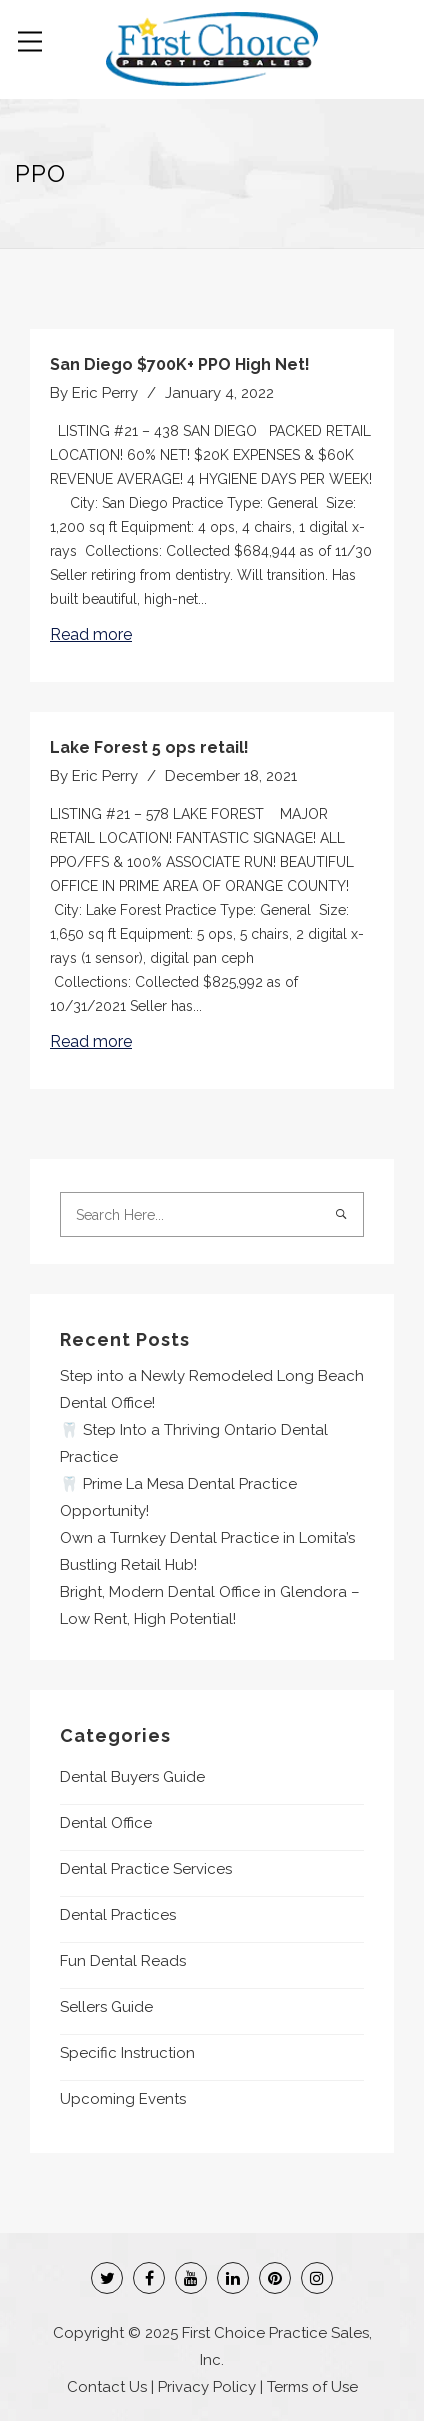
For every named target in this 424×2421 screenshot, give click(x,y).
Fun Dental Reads (123, 1961)
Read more (91, 634)
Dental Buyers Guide (132, 1777)
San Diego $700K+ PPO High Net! (180, 364)
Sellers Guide (106, 2007)
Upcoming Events (123, 2099)
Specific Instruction (127, 2053)
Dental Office (106, 1823)
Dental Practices (118, 1915)
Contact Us (107, 2387)
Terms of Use (312, 2387)
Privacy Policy (207, 2387)
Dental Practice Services (146, 1869)
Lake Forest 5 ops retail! (149, 747)
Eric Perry (105, 393)
